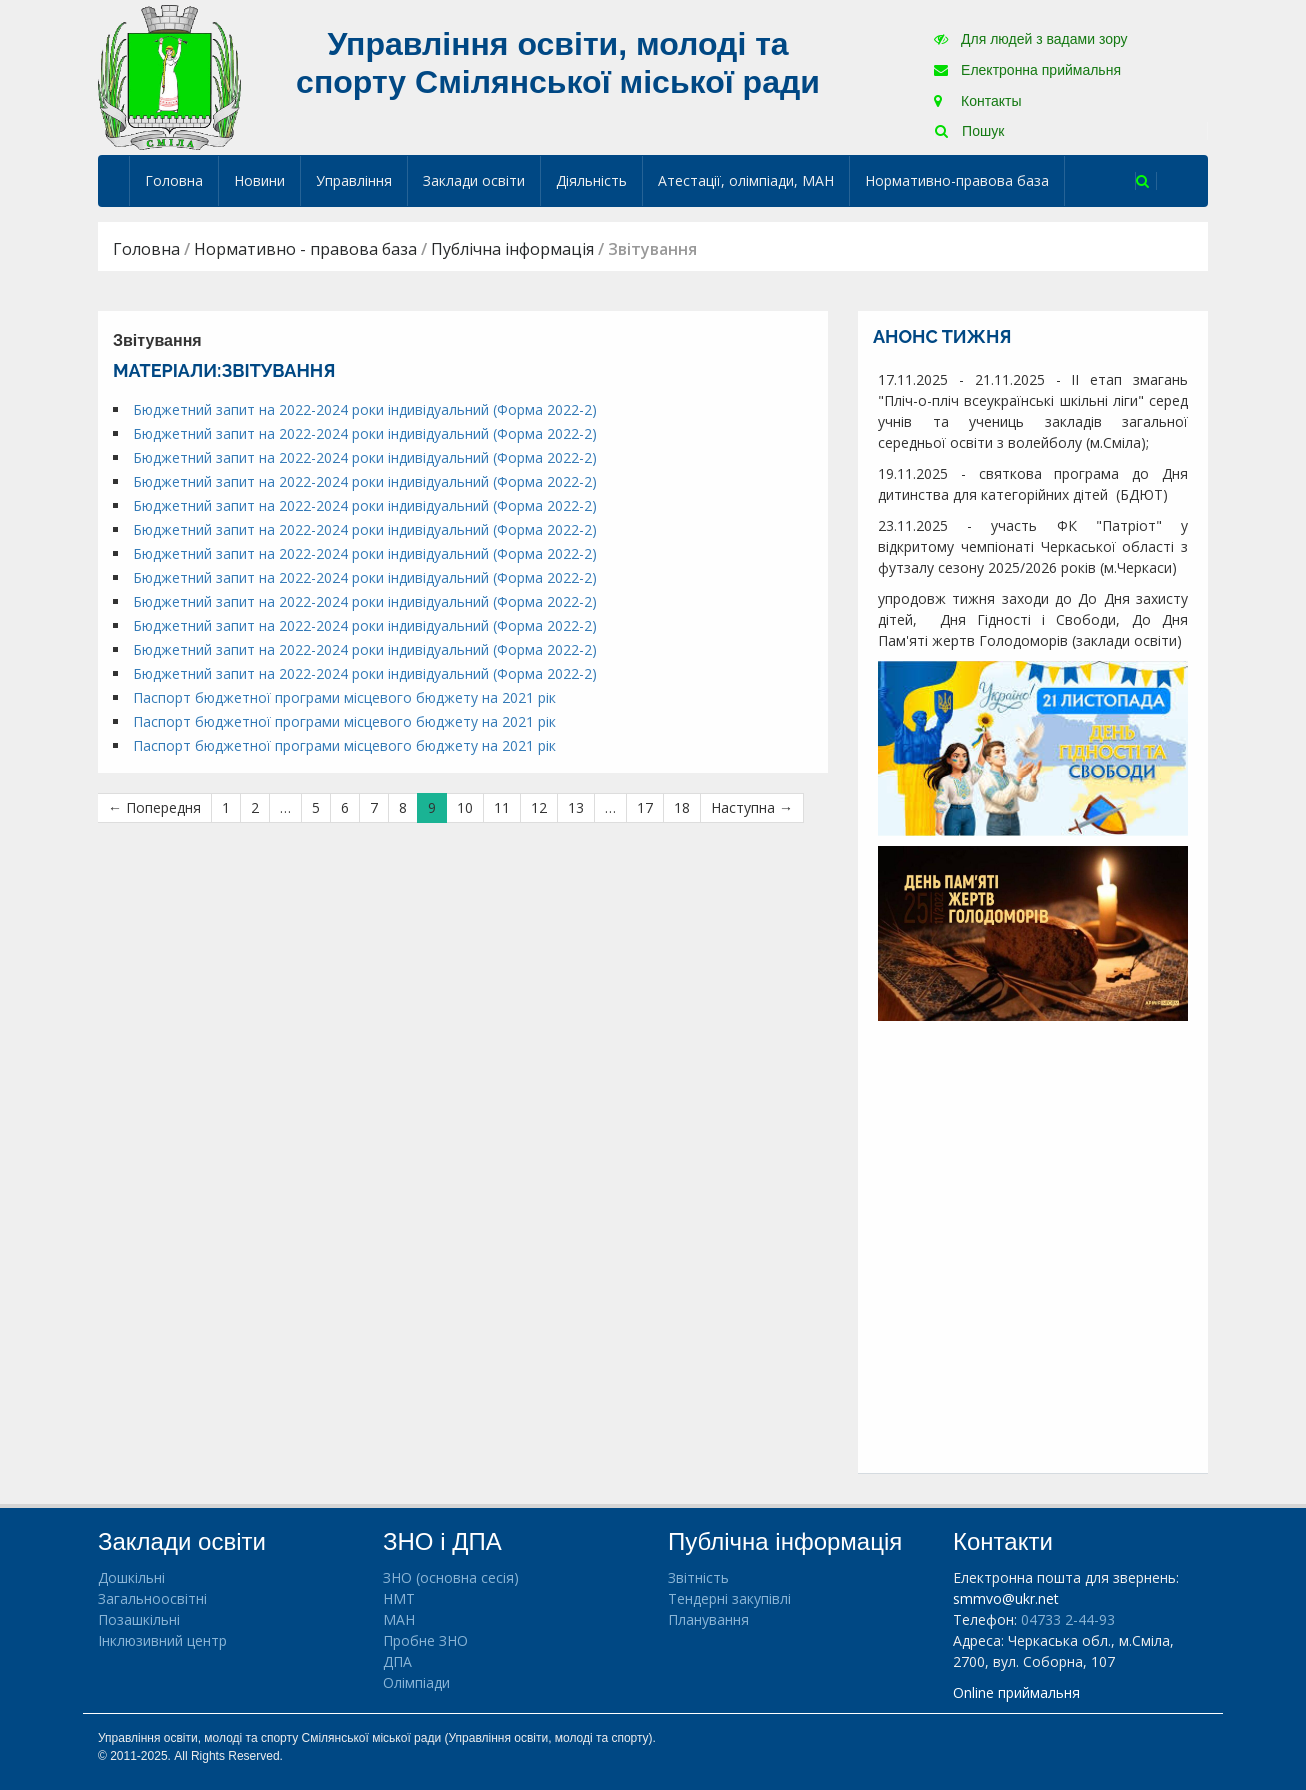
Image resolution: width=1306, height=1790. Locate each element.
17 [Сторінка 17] (645, 807)
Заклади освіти (474, 180)
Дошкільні (131, 1577)
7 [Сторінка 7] (374, 807)
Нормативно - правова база (305, 249)
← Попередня (154, 807)
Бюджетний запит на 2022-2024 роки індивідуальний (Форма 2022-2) (365, 409)
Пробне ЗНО (425, 1640)
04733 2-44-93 (1068, 1619)
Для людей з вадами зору (1030, 39)
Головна (174, 180)
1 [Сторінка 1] (226, 807)
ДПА (397, 1661)
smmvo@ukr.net (1006, 1598)
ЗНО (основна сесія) (451, 1577)
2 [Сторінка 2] (255, 807)
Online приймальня (1016, 1692)
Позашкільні (139, 1619)
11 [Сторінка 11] (502, 807)
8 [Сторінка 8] (403, 807)
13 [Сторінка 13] (576, 807)
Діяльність (591, 180)
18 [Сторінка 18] (682, 807)
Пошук (969, 131)
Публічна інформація (512, 249)
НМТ (399, 1598)
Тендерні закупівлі (729, 1598)
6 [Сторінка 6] (345, 807)
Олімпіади (416, 1682)
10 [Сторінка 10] (465, 807)
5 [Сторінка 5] (316, 807)
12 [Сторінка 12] (539, 807)
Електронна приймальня (1027, 70)
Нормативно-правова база (957, 180)
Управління (354, 180)
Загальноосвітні (152, 1598)
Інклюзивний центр (162, 1640)
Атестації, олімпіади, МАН (746, 180)
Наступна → (752, 807)
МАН (399, 1619)
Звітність (698, 1577)
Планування (708, 1619)
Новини (259, 180)
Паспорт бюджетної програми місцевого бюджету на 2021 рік (344, 697)
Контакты (977, 101)
